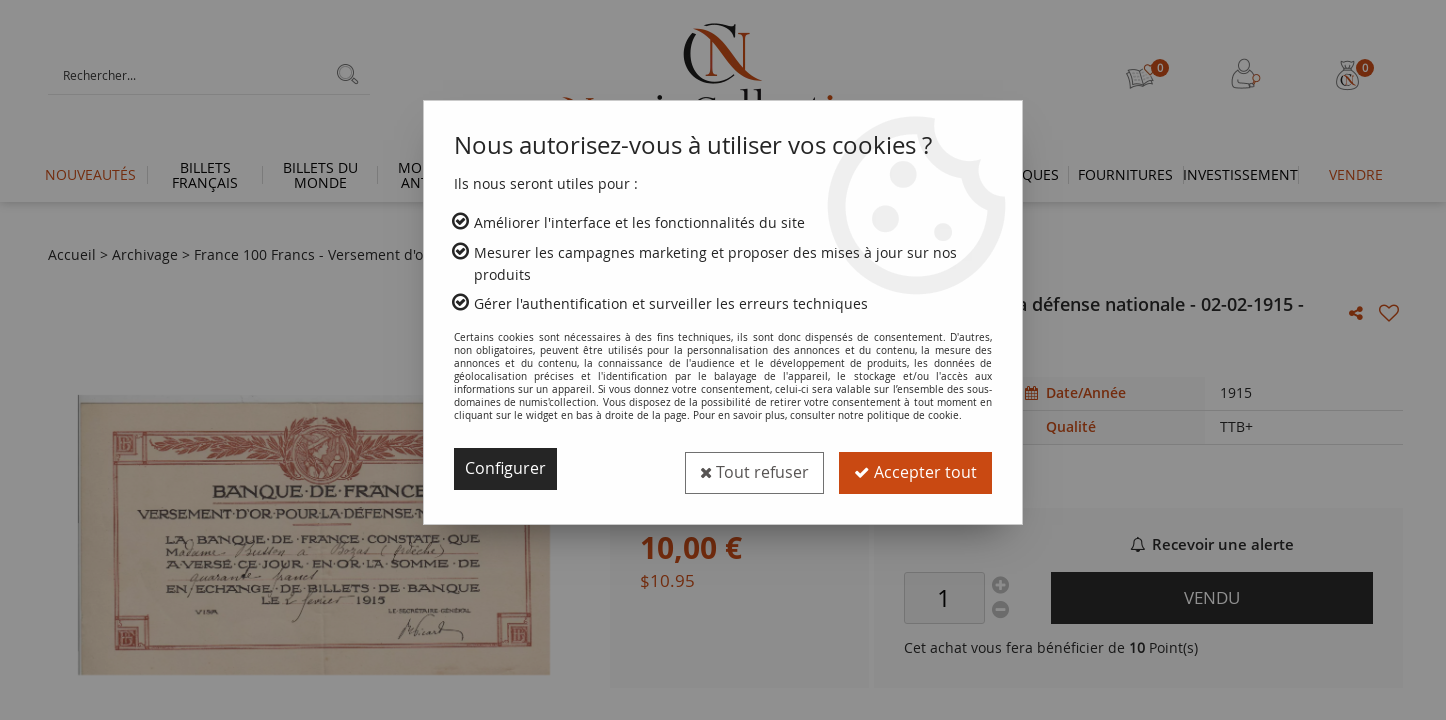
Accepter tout (914, 469)
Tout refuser (751, 469)
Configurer (505, 469)
